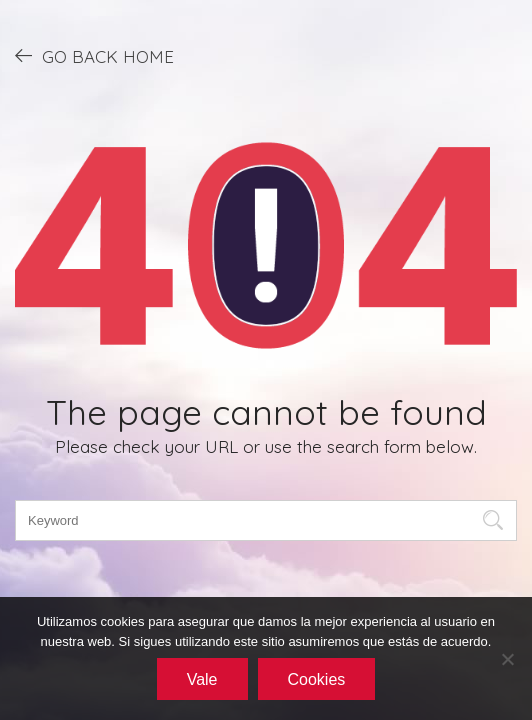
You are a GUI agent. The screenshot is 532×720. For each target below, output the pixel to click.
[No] (507, 659)
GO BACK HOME (94, 56)
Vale (202, 679)
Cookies (317, 679)
